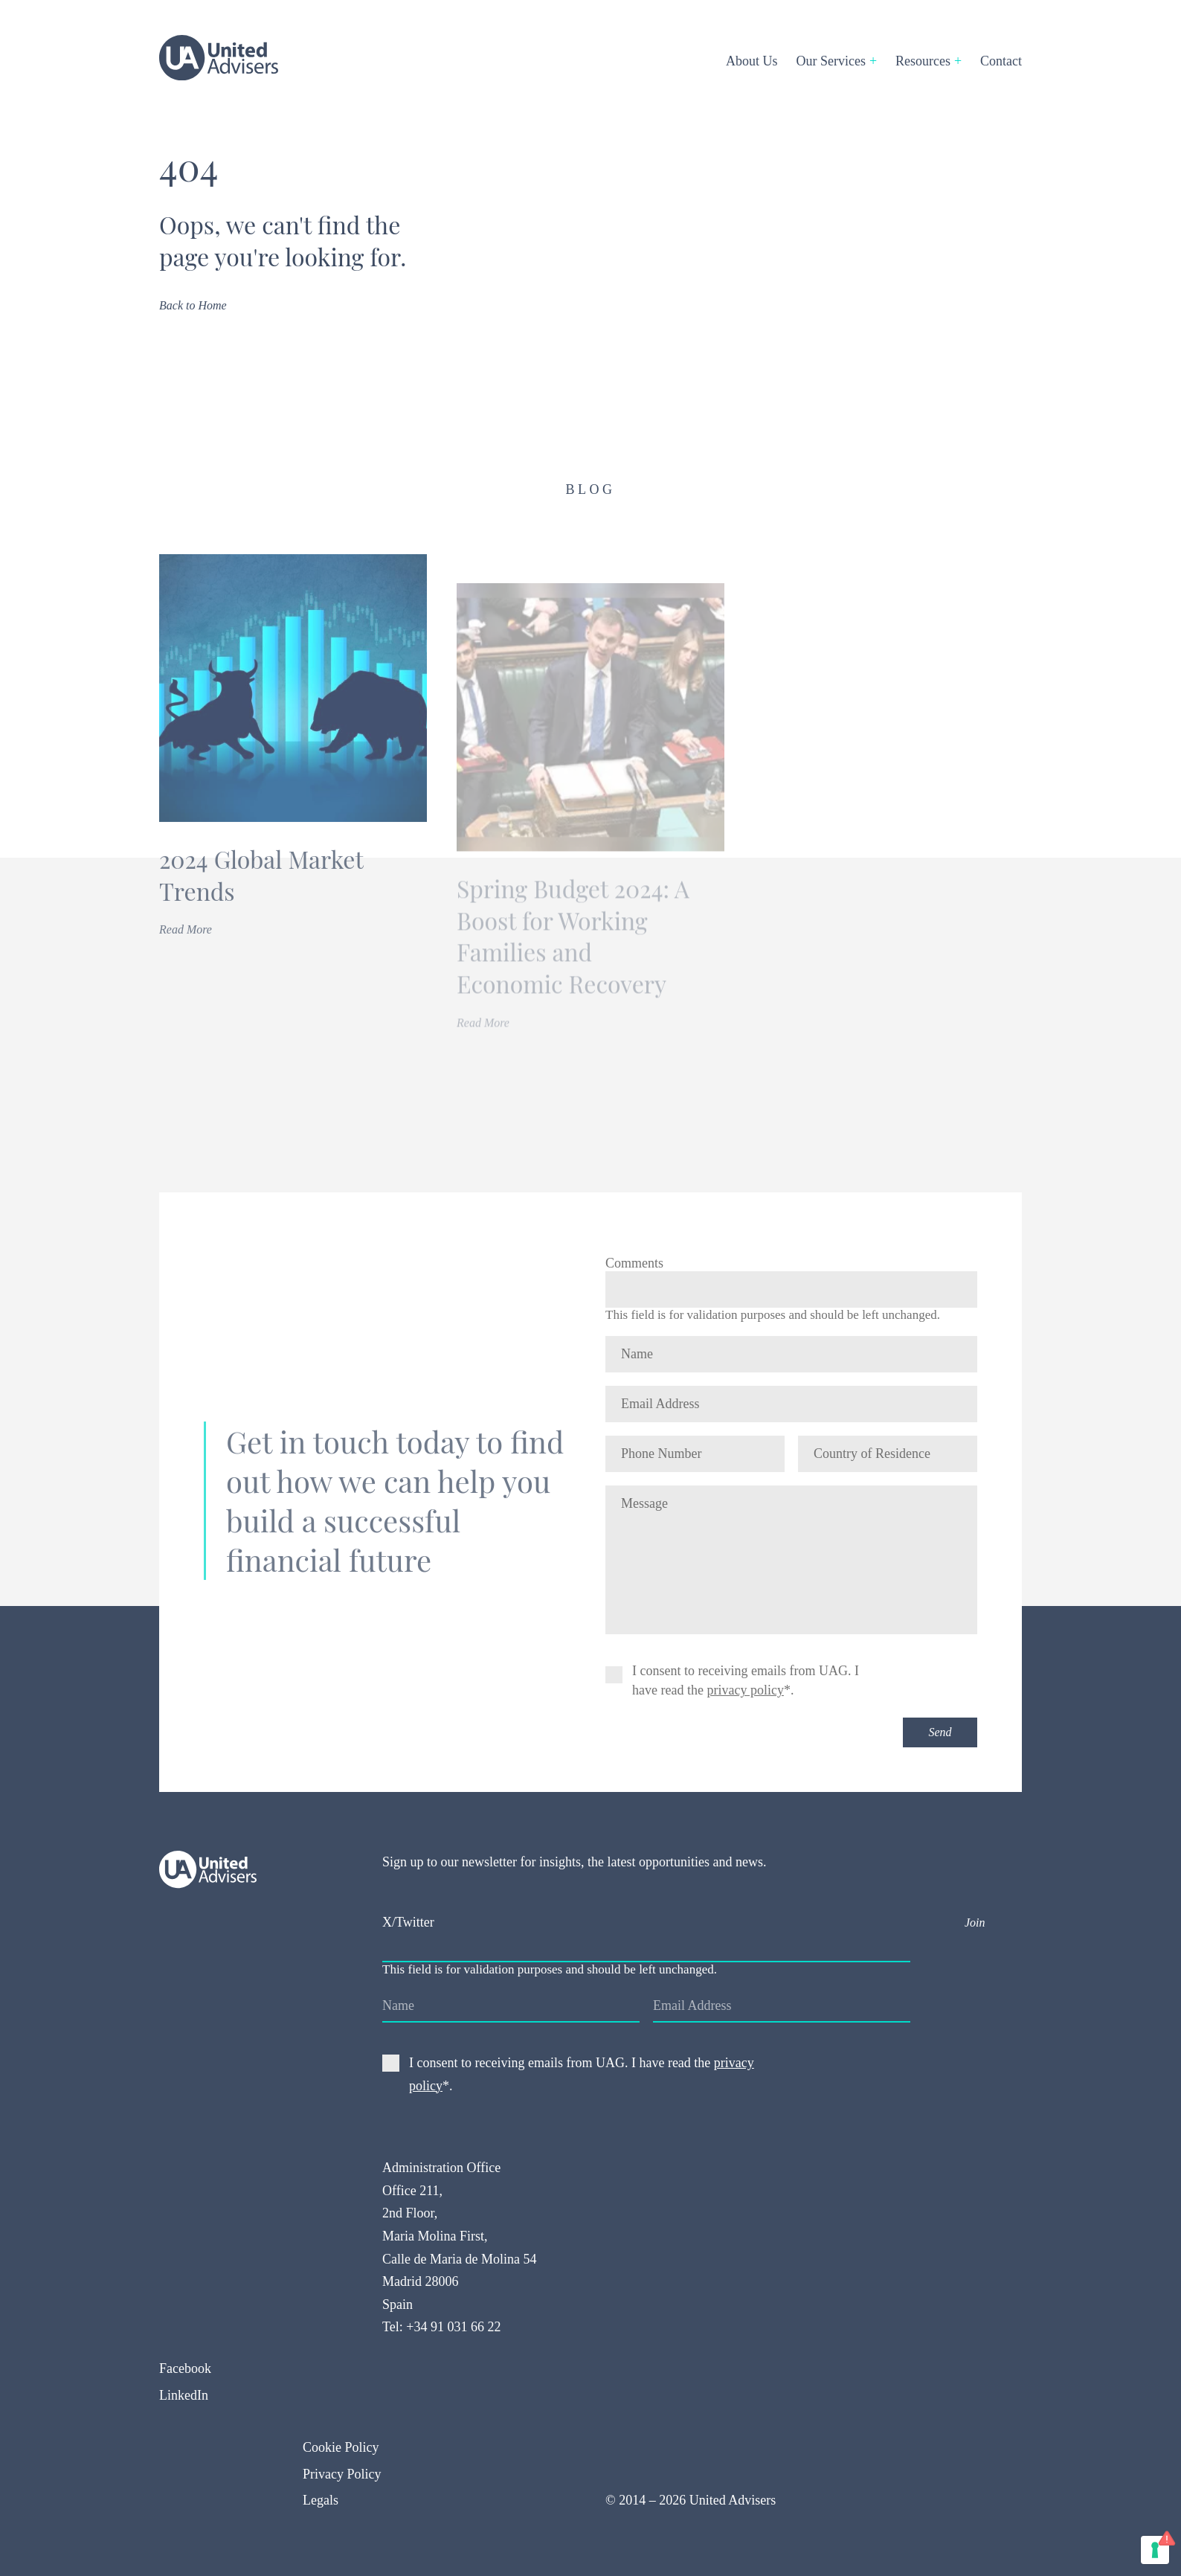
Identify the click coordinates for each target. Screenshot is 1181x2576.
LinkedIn (183, 2395)
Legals (320, 2500)
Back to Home (193, 305)
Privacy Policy (342, 2474)
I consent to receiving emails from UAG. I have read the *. (745, 1680)
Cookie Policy (341, 2447)
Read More (187, 956)
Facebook (185, 2368)
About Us (752, 61)
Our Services (831, 61)
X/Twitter (408, 1922)
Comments (634, 1263)
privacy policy (745, 1690)
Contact (1001, 61)
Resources (922, 61)
